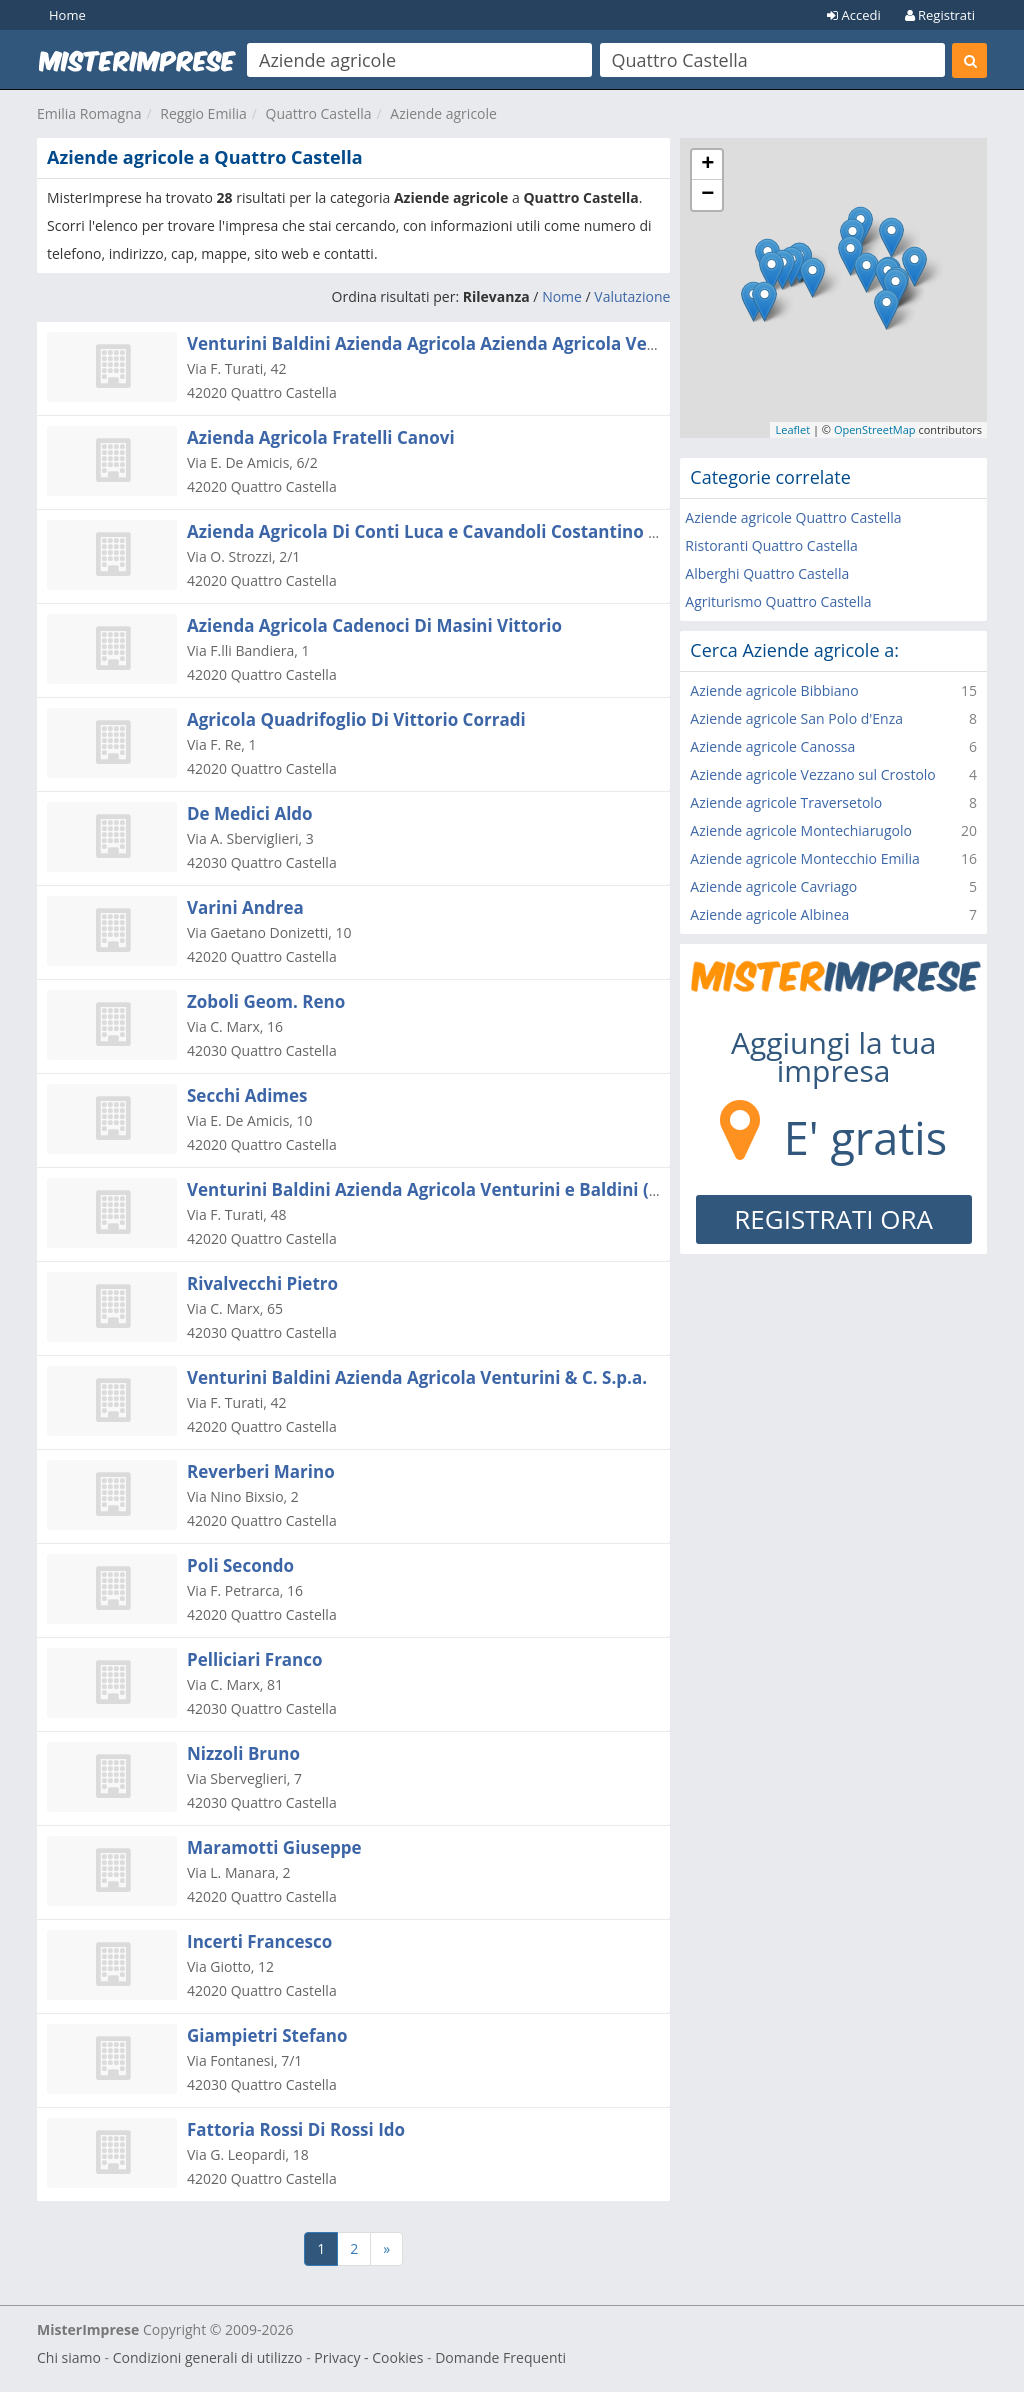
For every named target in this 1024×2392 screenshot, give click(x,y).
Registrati (940, 15)
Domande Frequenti (500, 2357)
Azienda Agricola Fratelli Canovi (321, 437)
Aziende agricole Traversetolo (786, 802)
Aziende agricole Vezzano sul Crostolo (812, 774)
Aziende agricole (443, 113)
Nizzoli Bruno (243, 1753)
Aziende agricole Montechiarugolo (801, 830)
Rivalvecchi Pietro (262, 1283)
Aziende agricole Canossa (772, 746)
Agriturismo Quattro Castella (778, 601)
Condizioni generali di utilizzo (208, 2357)
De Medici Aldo (250, 813)
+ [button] (707, 165)
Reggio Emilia (203, 113)
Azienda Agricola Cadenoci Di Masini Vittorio (374, 625)
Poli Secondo (240, 1565)
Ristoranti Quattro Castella (771, 545)
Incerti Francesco (259, 1941)
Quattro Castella (319, 113)
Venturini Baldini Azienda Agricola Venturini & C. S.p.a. (417, 1377)
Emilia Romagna (89, 113)
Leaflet (792, 429)
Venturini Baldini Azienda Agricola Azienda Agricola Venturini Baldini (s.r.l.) (504, 343)
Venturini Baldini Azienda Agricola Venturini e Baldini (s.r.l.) (438, 1189)
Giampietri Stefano (267, 2035)
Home (67, 15)
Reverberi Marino (261, 1471)
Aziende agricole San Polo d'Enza (796, 718)
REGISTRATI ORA (833, 1219)
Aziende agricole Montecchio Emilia (804, 858)
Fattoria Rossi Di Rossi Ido (296, 2129)
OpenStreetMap (875, 429)
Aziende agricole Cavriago (773, 886)
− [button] (707, 195)
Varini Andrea (245, 907)
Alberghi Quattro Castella (767, 573)
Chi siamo (69, 2357)
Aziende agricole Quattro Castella (793, 517)
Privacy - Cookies (368, 2357)
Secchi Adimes (247, 1095)
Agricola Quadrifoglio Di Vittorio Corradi (356, 719)
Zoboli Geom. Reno (266, 1001)
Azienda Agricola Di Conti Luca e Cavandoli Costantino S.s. (431, 531)
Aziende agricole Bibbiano (774, 690)
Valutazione (632, 296)
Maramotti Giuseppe (274, 1847)
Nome (562, 296)
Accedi (854, 15)
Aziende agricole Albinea (769, 914)
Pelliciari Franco (255, 1659)
